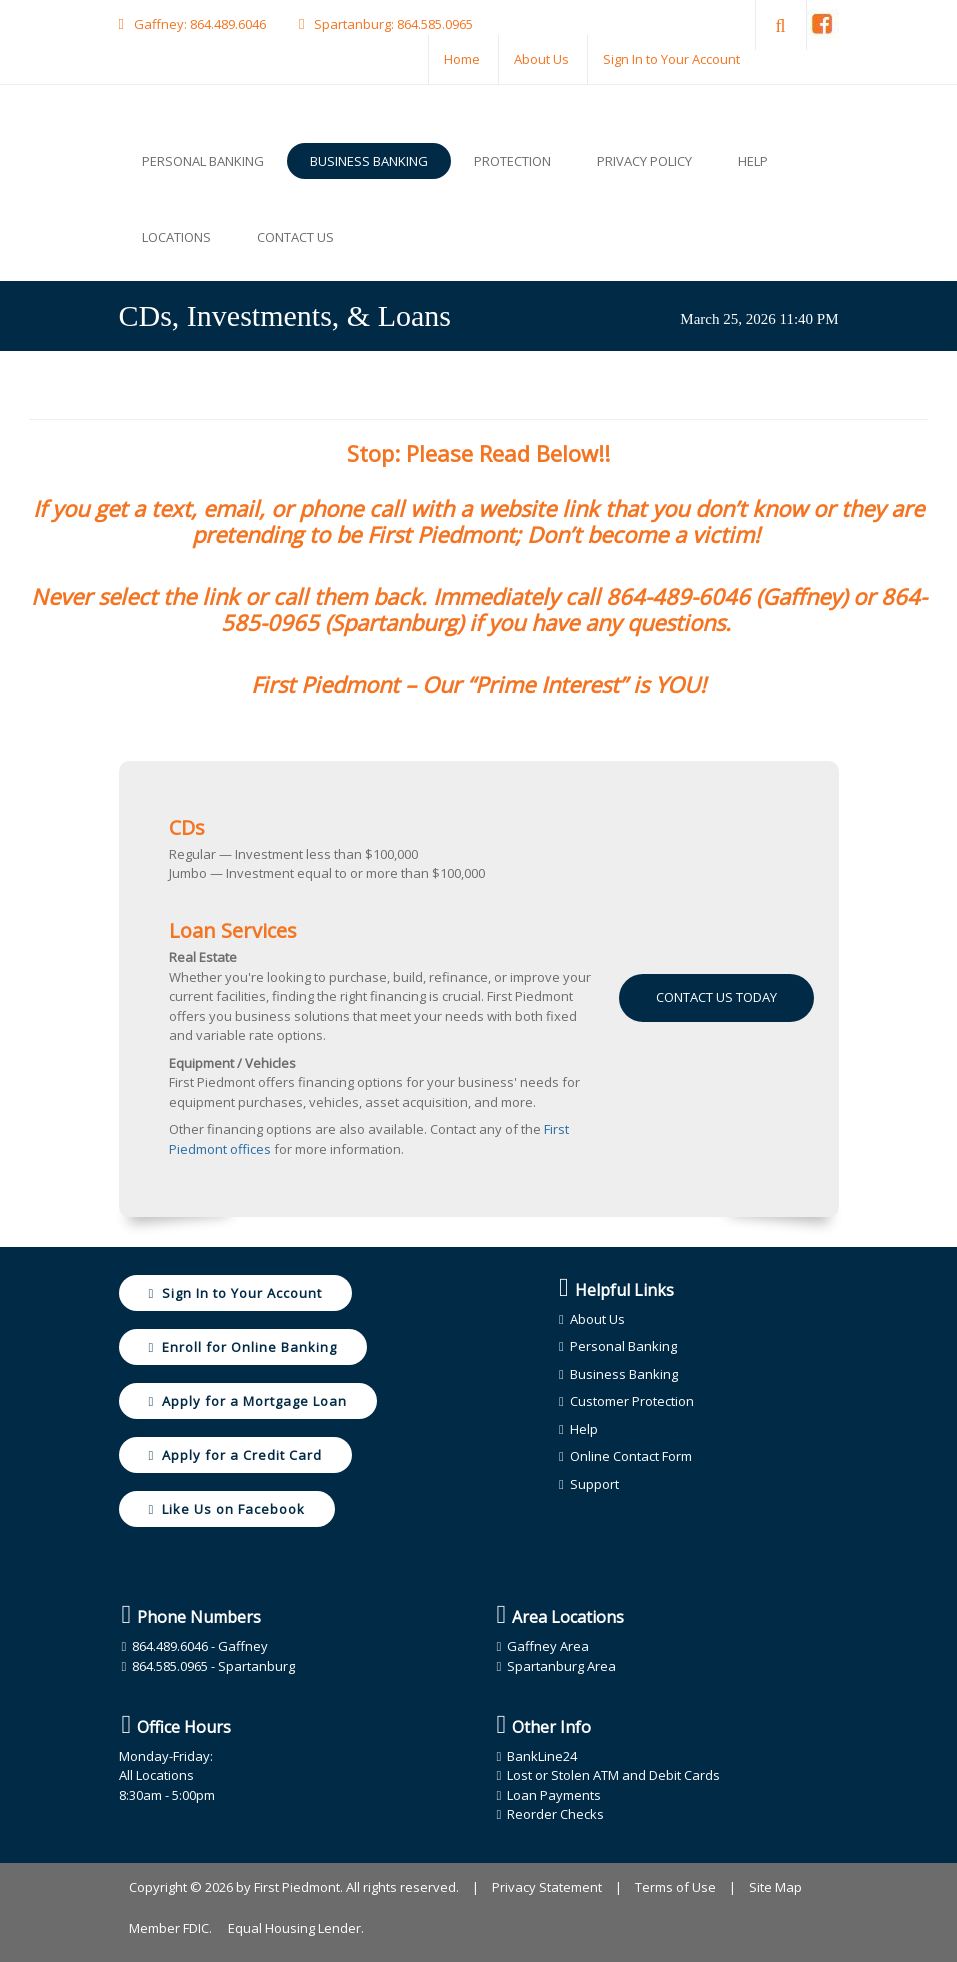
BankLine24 (542, 1756)
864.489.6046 (228, 24)
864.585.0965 (435, 24)
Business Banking (624, 1374)
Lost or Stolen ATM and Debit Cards (613, 1775)
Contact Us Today (716, 997)
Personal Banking (623, 1346)
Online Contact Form (631, 1456)
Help (584, 1429)
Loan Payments (554, 1795)
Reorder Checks (555, 1814)
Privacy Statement (547, 1887)
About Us (541, 59)
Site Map (775, 1887)
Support (594, 1484)
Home (462, 59)
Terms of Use (675, 1887)
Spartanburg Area (561, 1666)
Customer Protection (632, 1401)
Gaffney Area (548, 1646)
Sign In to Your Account (671, 59)
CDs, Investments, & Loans (285, 315)
